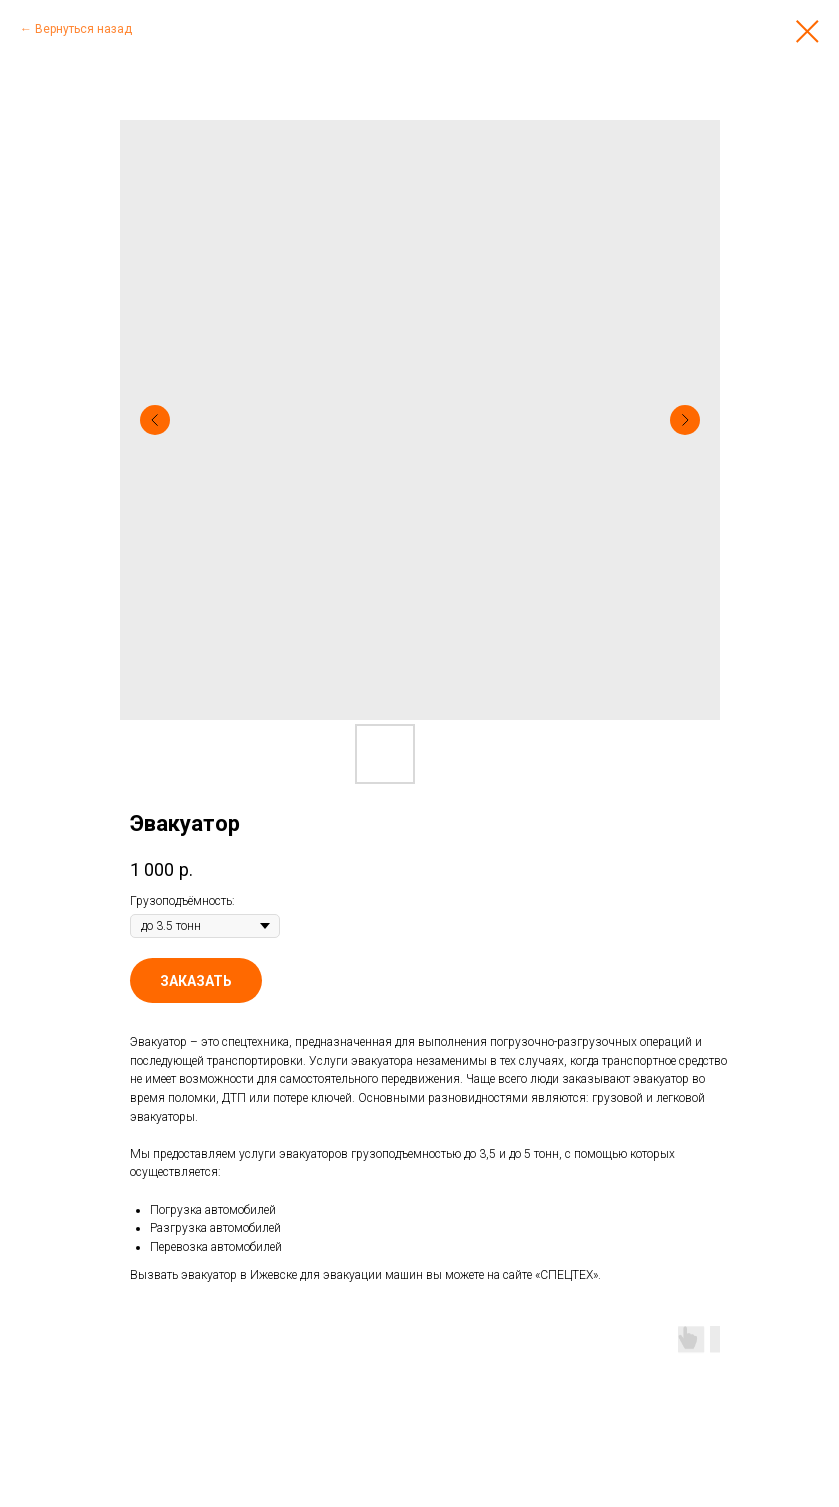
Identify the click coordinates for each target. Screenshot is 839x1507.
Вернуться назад (83, 29)
